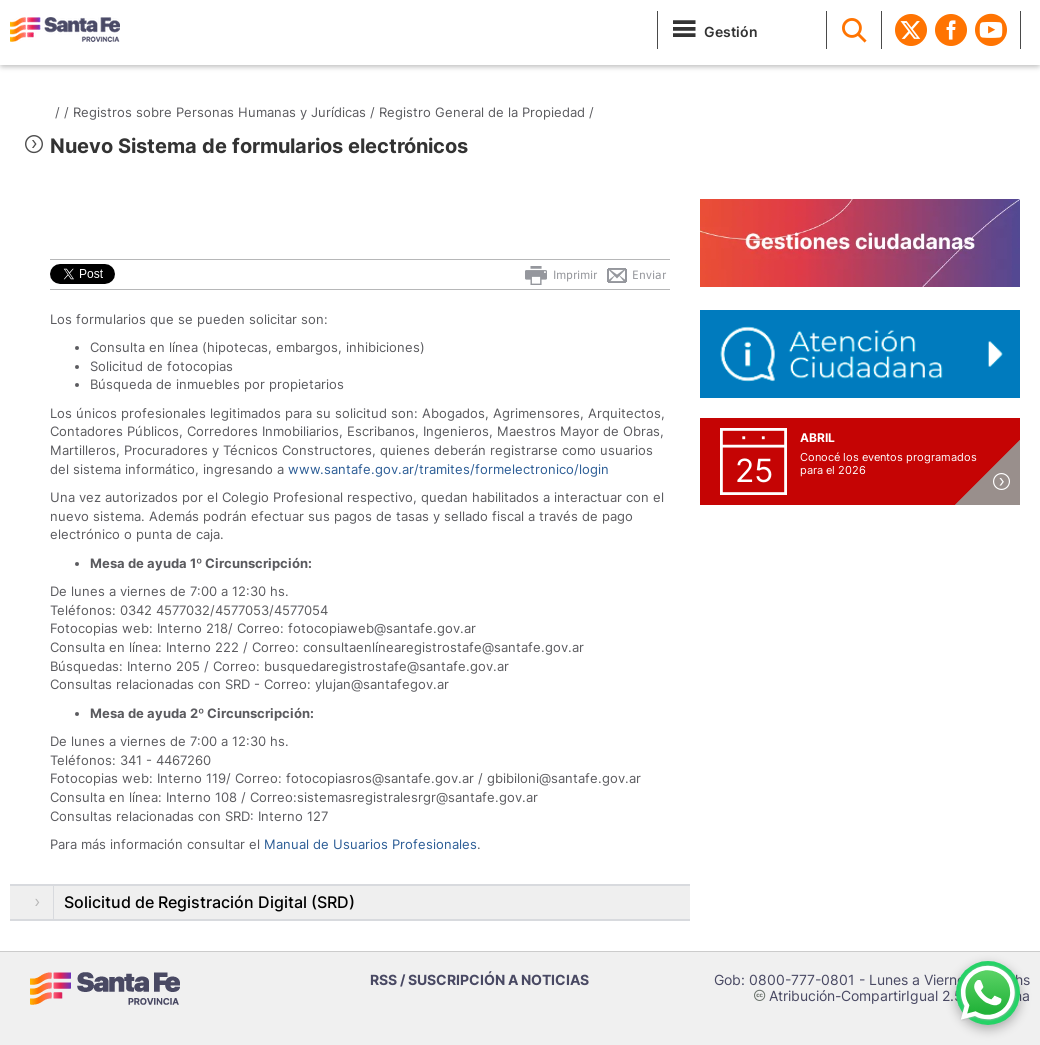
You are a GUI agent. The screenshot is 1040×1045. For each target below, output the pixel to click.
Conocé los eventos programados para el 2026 (888, 463)
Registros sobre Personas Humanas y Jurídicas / (224, 112)
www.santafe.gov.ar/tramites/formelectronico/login (448, 469)
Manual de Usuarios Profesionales (370, 844)
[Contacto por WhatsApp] (988, 993)
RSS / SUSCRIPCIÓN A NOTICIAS (479, 979)
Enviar (635, 275)
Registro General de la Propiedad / (486, 112)
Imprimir (559, 275)
